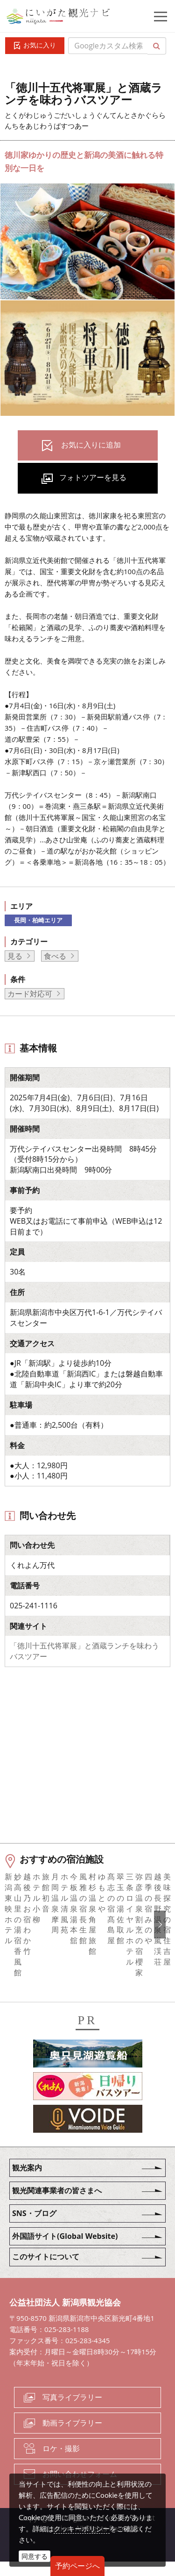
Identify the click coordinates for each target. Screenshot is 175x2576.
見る (14, 956)
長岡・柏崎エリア (38, 920)
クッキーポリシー (82, 2528)
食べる (55, 956)
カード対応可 (29, 994)
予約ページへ (77, 2566)
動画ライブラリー (72, 2437)
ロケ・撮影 (61, 2463)
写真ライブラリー (72, 2412)
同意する (34, 2556)
